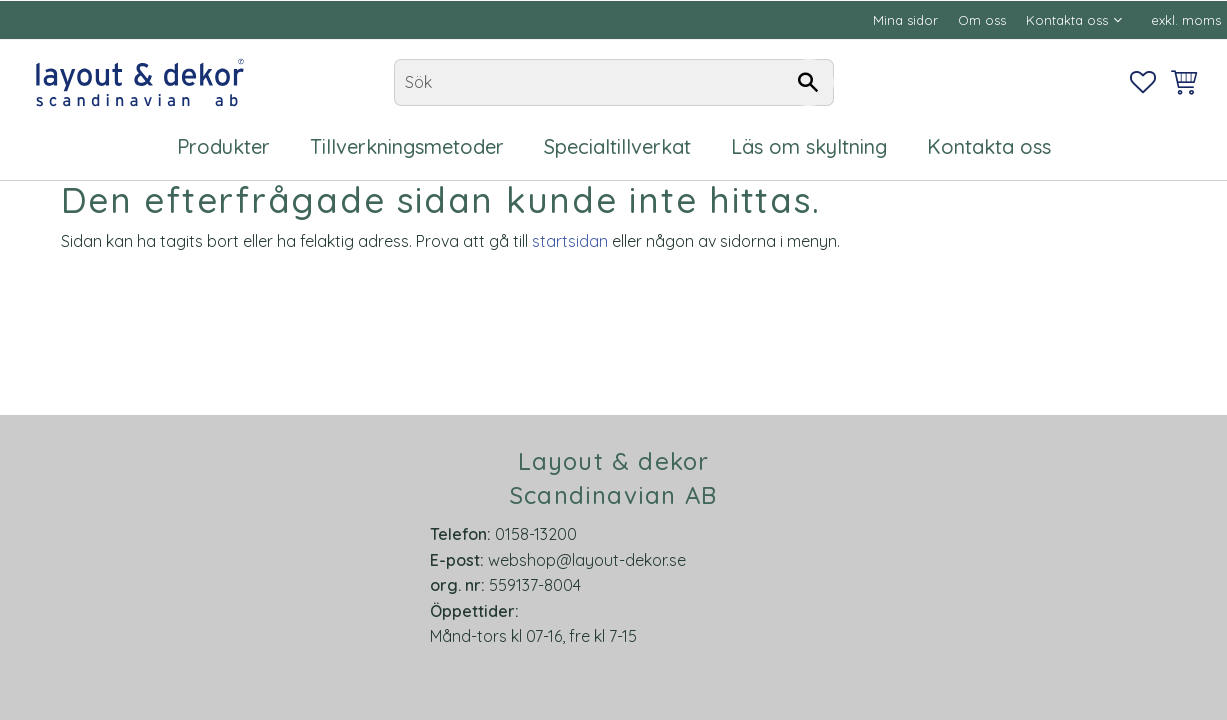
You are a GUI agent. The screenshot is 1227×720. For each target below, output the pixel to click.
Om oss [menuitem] (982, 20)
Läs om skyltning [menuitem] (809, 146)
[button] (1143, 82)
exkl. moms (1186, 20)
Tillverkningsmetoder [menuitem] (407, 146)
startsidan (570, 241)
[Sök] (809, 83)
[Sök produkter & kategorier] (614, 83)
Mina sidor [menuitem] (905, 20)
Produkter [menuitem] (223, 146)
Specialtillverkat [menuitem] (617, 146)
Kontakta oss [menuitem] (1067, 20)
